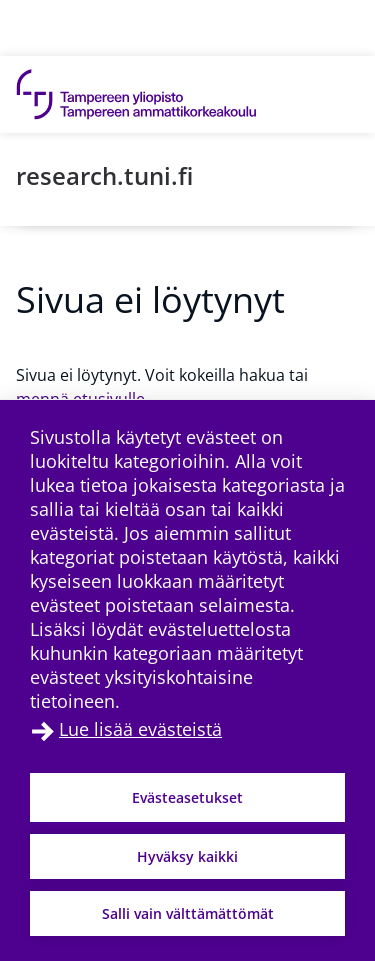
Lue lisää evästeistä (140, 729)
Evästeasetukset (187, 797)
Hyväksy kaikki (187, 856)
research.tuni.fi (104, 175)
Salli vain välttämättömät (188, 913)
